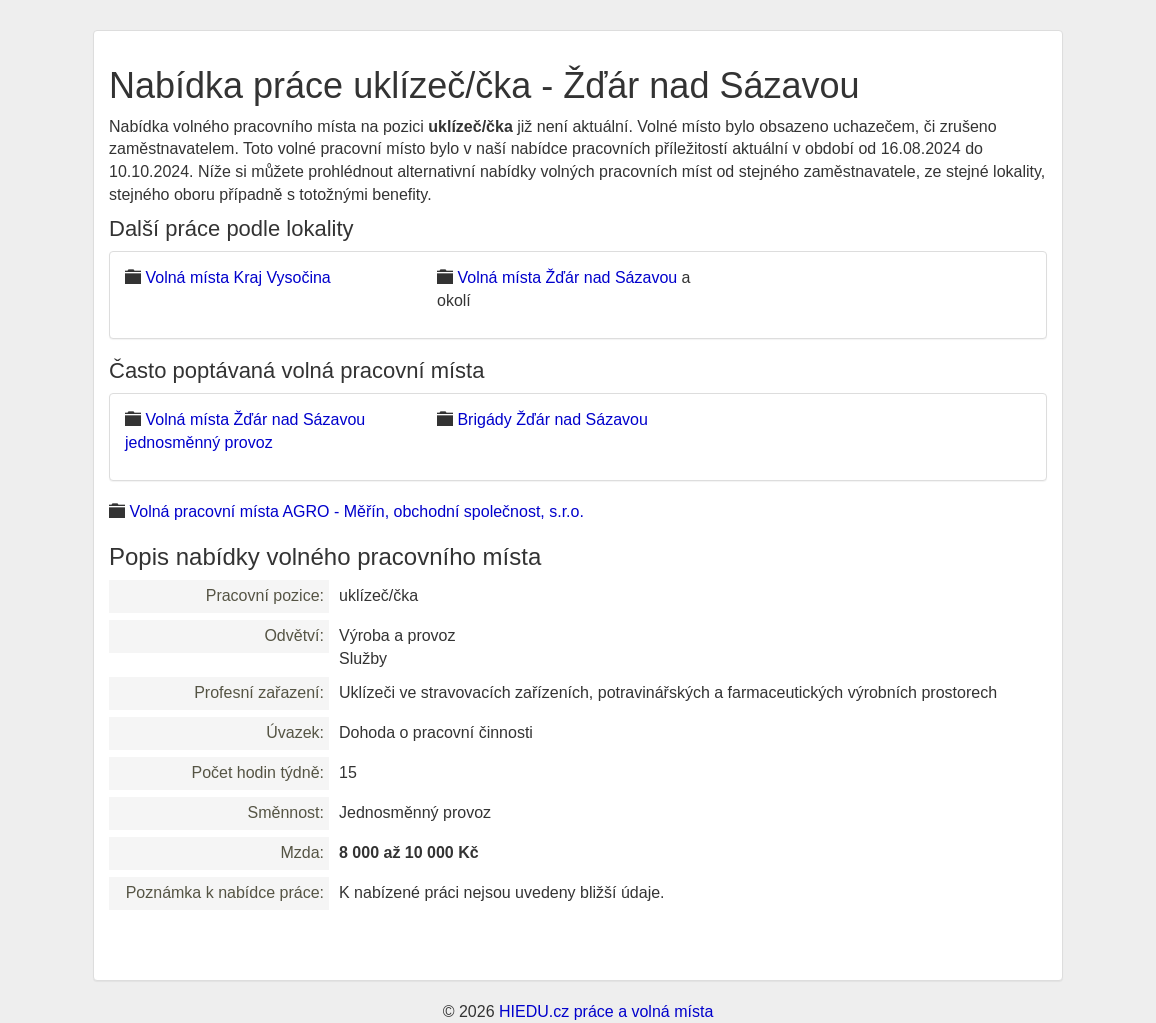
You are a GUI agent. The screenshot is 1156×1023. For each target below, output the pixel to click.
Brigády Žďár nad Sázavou (552, 419)
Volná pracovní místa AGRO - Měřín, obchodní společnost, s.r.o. (356, 511)
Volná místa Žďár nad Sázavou (567, 277)
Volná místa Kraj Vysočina (237, 277)
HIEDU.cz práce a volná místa (606, 1011)
